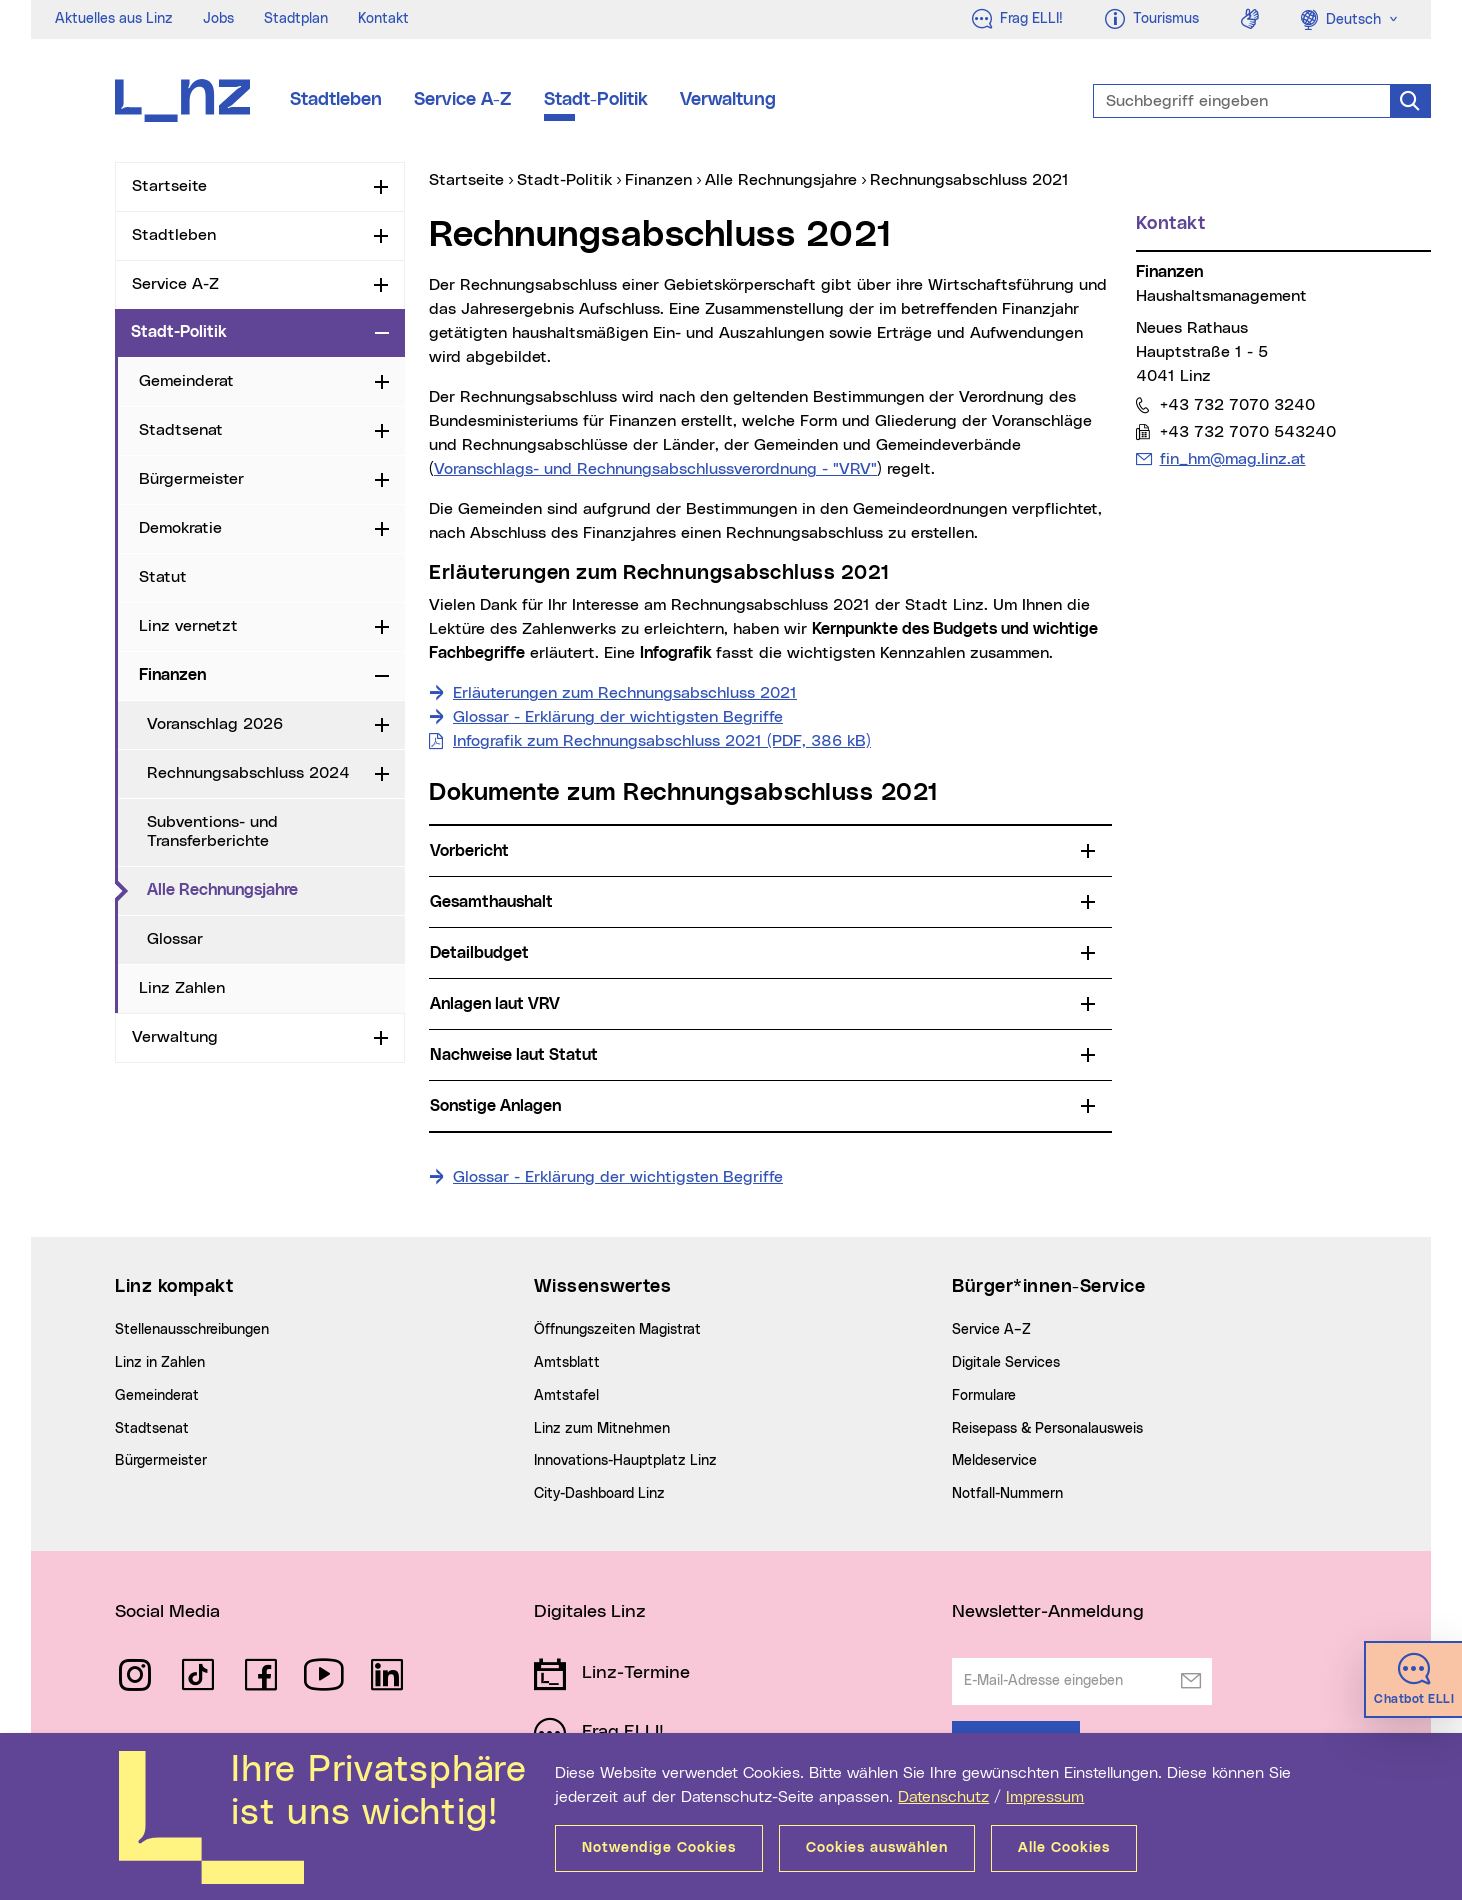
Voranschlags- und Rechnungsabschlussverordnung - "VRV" (655, 469)
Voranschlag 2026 (215, 724)
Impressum (1045, 1797)
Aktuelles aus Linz (114, 19)
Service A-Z (463, 100)
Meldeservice (994, 1461)
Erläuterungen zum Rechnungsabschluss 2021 (625, 693)
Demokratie (180, 528)
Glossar (175, 939)
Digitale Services (1006, 1363)
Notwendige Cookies (659, 1848)
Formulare (984, 1396)
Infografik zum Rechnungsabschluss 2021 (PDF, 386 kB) (662, 741)
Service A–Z (991, 1330)
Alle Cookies (1064, 1848)
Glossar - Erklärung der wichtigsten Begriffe (618, 717)
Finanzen (172, 675)
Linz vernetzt (188, 626)
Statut (163, 577)
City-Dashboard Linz (599, 1494)
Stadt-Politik (596, 100)
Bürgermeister (191, 479)
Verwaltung (728, 100)
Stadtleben (336, 100)
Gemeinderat (186, 381)
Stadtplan (296, 19)
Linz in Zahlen (160, 1363)
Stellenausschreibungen (192, 1330)
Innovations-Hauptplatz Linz (625, 1461)
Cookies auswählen (877, 1848)
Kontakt (383, 19)
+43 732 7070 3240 (1237, 404)
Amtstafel (566, 1396)
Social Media (167, 1612)
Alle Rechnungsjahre (276, 889)
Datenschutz (943, 1797)
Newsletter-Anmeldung (1048, 1612)
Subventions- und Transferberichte (212, 831)
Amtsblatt (567, 1363)
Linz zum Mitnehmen (602, 1429)
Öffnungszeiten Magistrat (617, 1330)
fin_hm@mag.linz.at (1232, 458)
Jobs (218, 19)
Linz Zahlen (182, 988)
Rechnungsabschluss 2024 (248, 773)
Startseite (169, 186)
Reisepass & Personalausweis (1047, 1429)
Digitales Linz (590, 1612)
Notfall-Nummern (1007, 1494)
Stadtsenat (181, 430)
